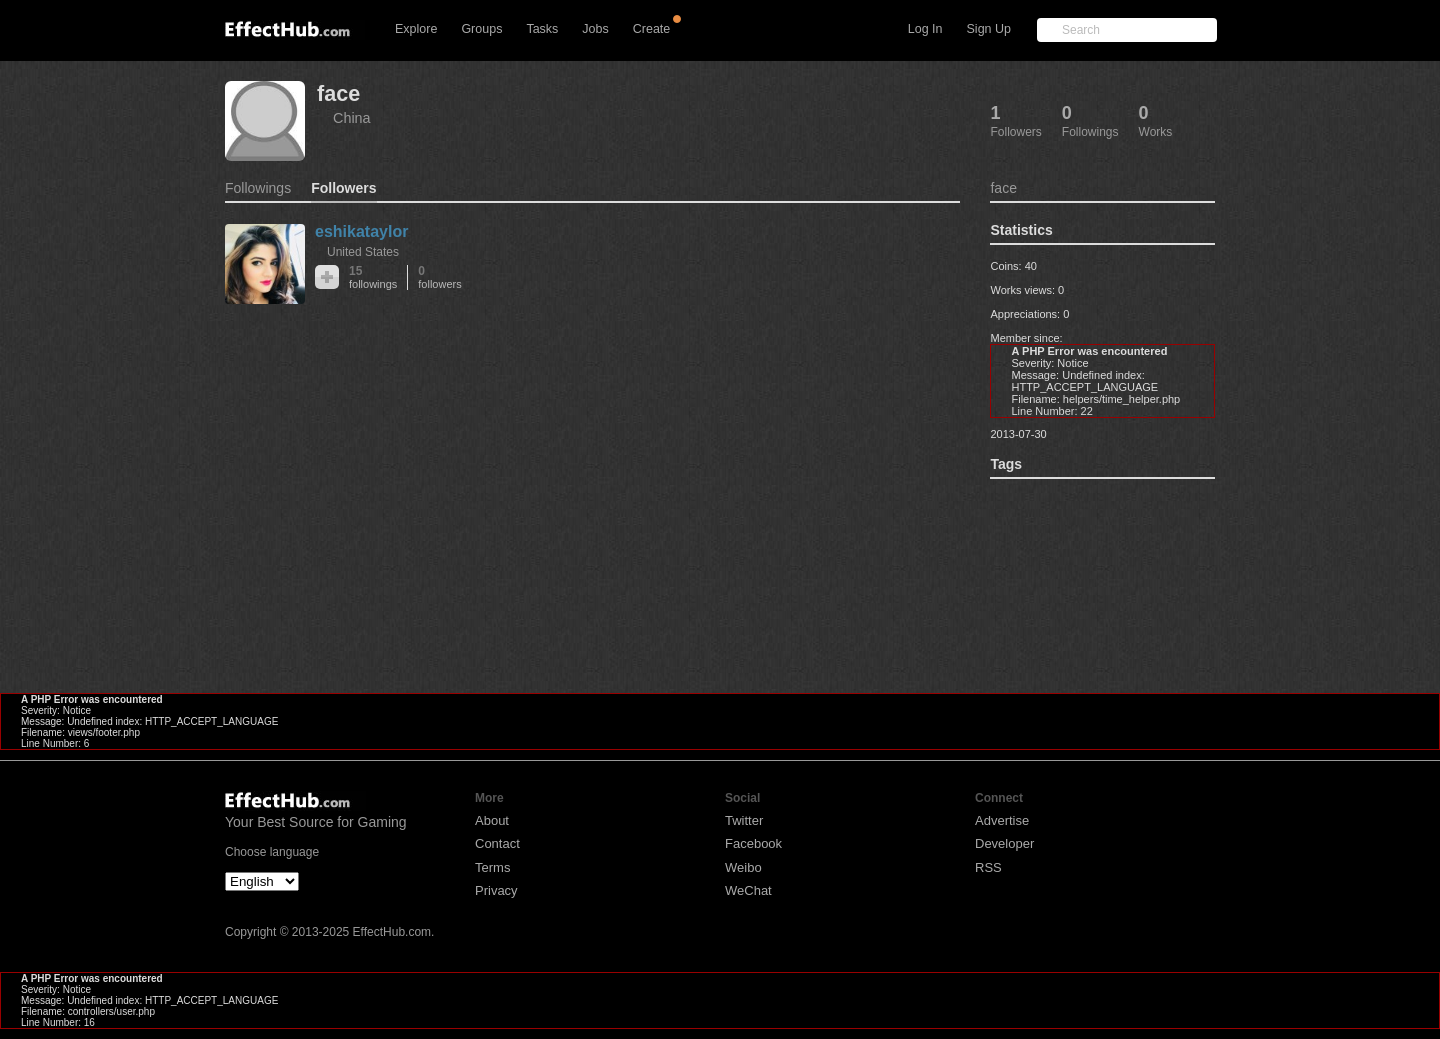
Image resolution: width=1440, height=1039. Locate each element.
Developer (1004, 843)
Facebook (753, 843)
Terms (492, 867)
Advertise (1002, 820)
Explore (416, 29)
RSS (988, 867)
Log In (925, 29)
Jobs (595, 29)
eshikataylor (361, 231)
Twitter (744, 820)
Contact (497, 843)
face (338, 93)
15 (373, 277)
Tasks (542, 29)
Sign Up (989, 29)
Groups (481, 29)
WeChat (748, 890)
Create (652, 29)
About (492, 820)
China (352, 118)
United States (363, 252)
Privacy (496, 890)
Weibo (743, 867)
